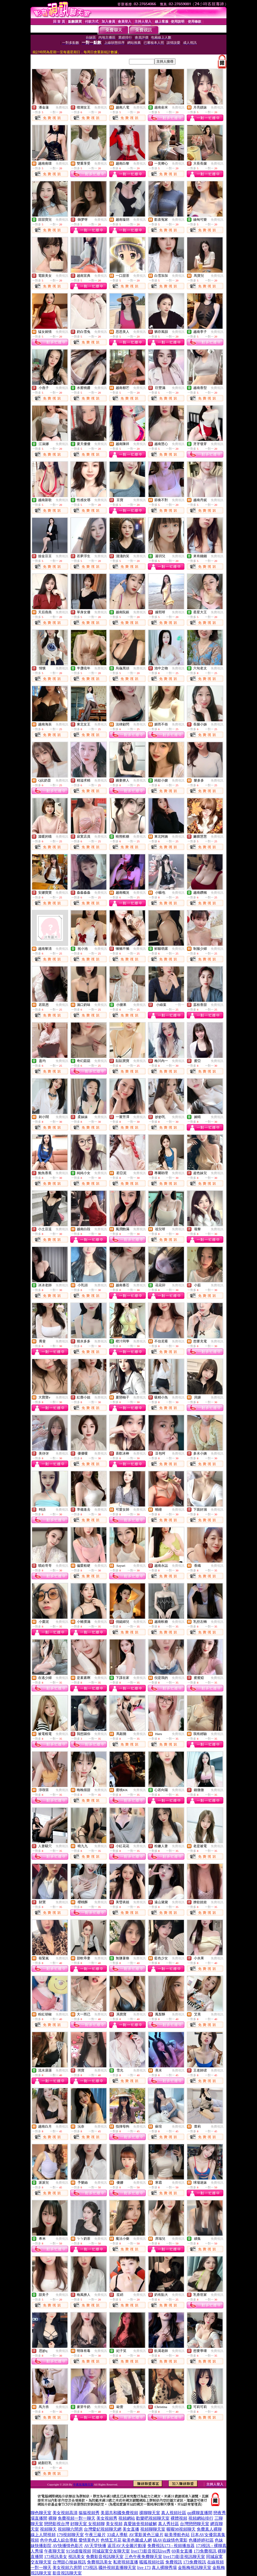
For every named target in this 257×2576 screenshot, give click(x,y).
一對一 (179, 1005)
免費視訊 (62, 107)
